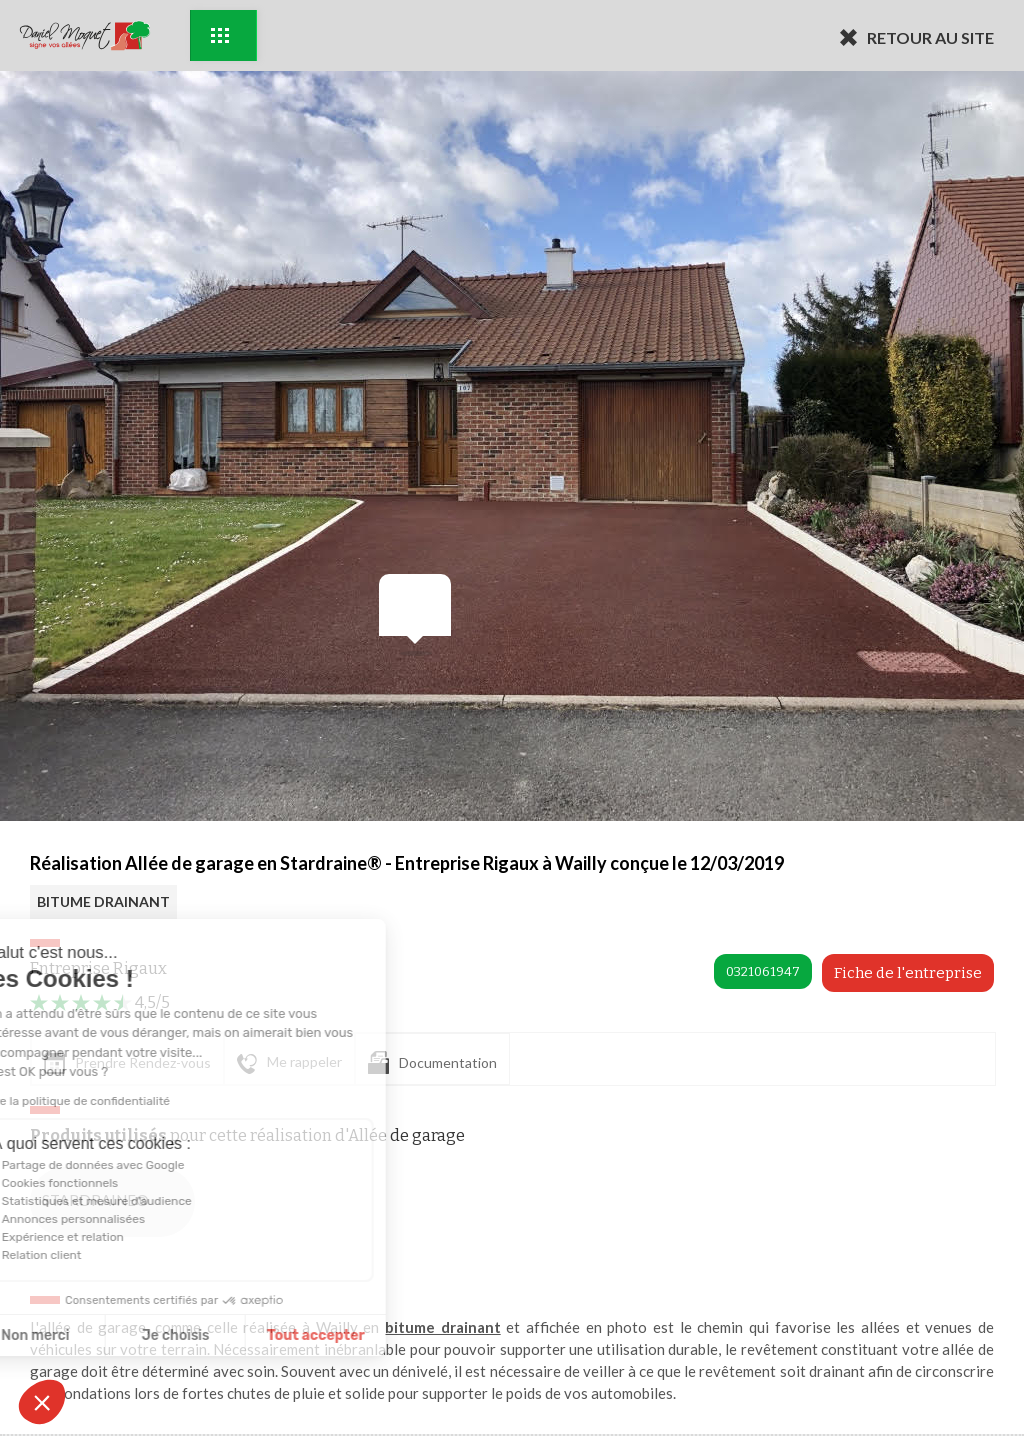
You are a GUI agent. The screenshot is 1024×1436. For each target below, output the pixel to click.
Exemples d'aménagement (220, 35)
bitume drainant (443, 1327)
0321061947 (763, 971)
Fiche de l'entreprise (908, 973)
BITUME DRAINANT (103, 901)
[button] (42, 1402)
